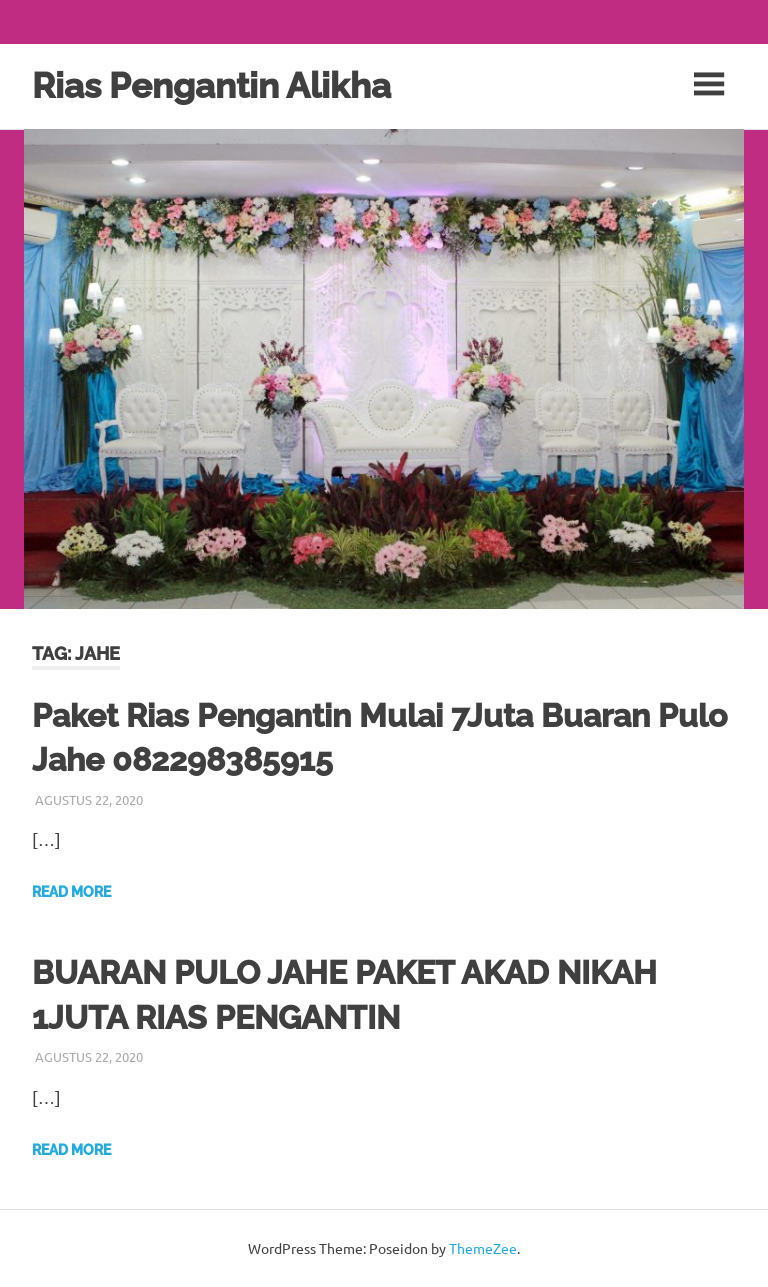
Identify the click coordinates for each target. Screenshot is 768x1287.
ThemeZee (483, 1248)
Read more (71, 892)
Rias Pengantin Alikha (211, 85)
